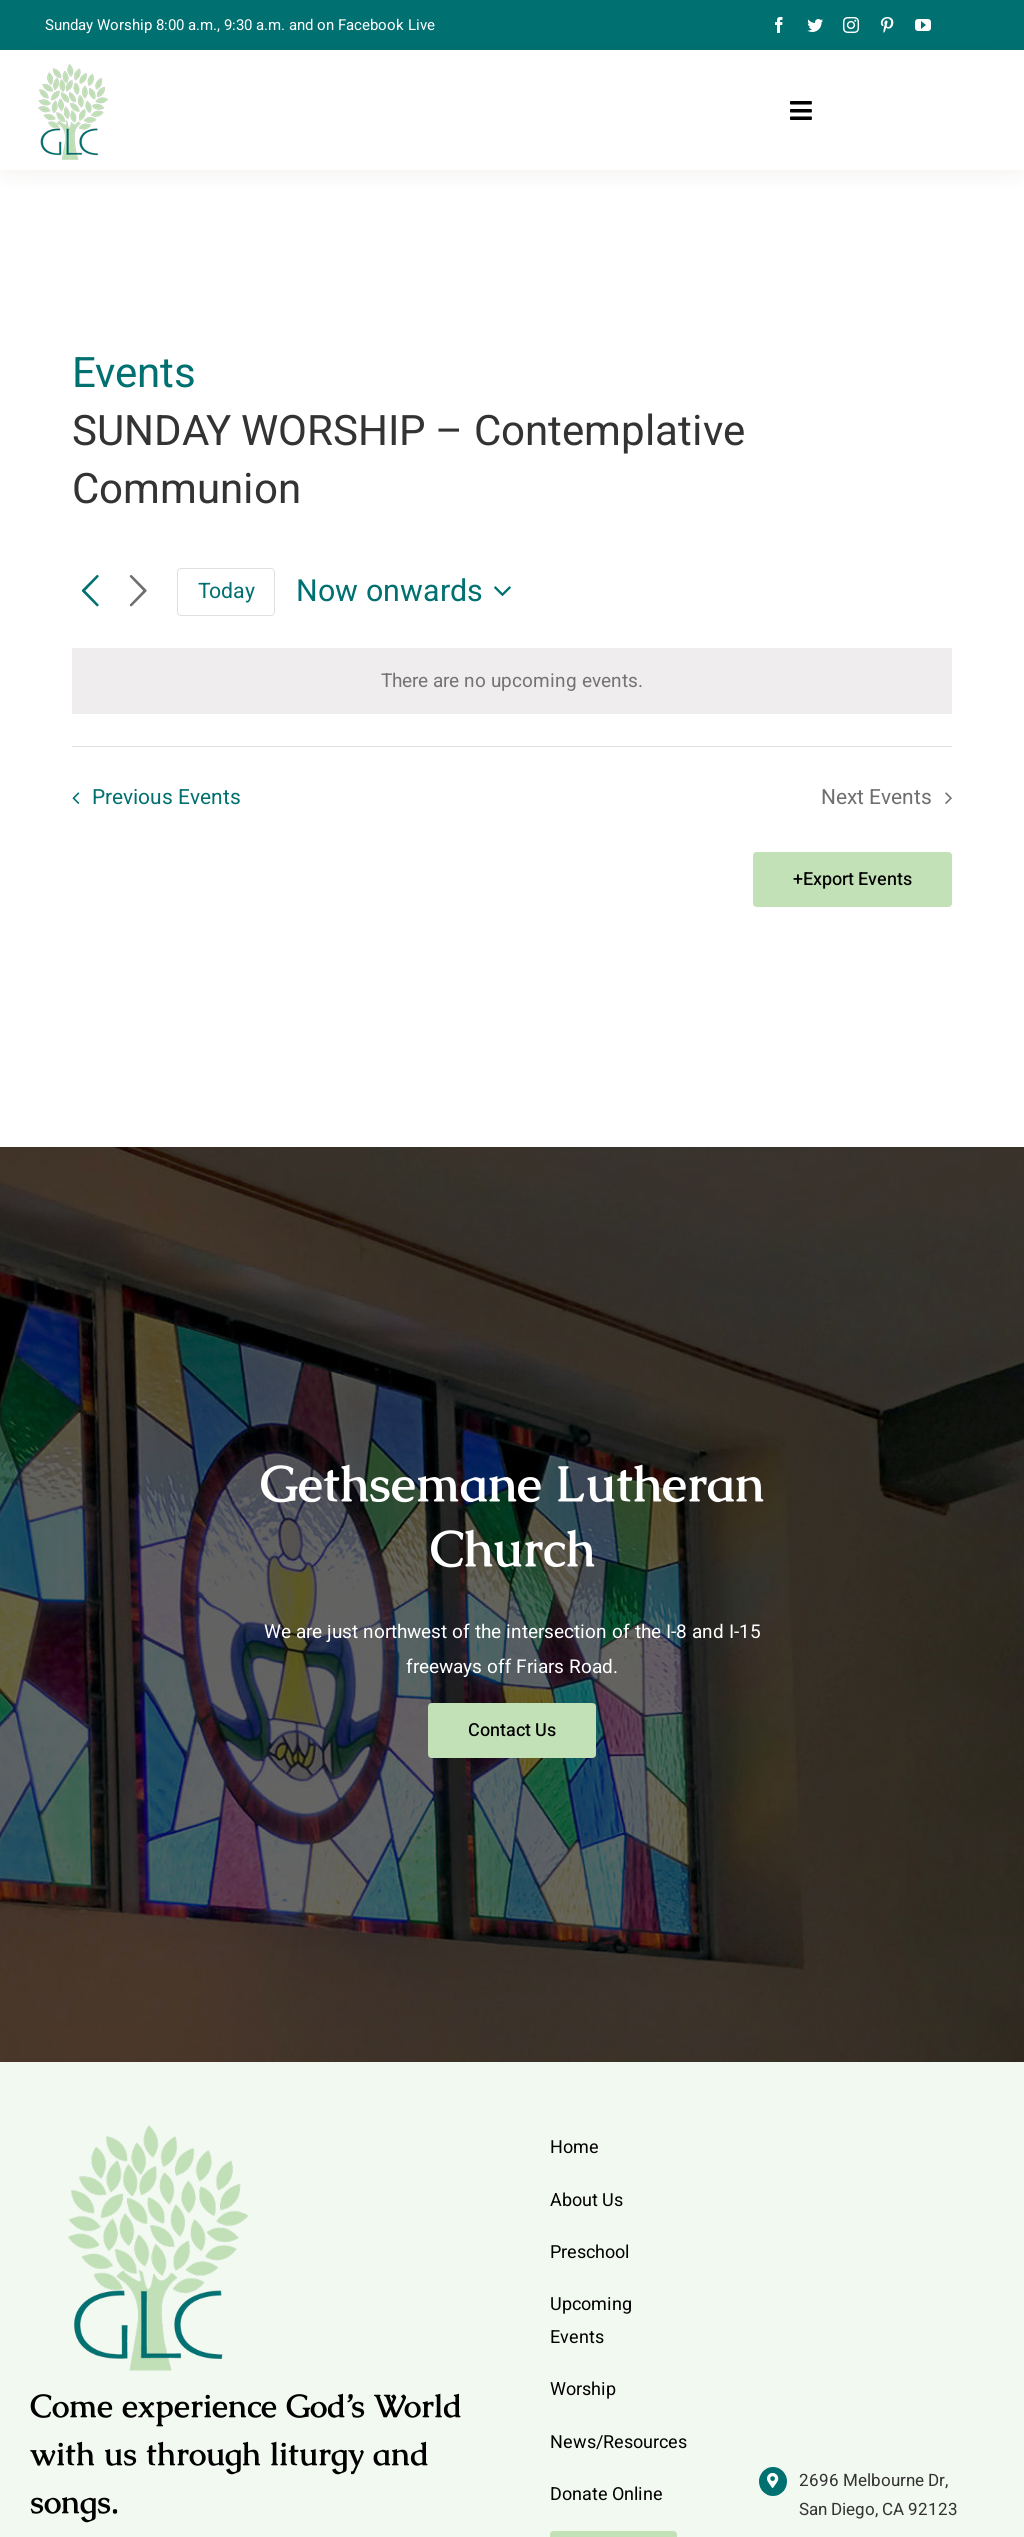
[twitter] (815, 25)
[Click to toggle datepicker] (410, 591)
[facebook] (779, 25)
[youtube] (923, 25)
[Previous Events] (90, 592)
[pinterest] (887, 25)
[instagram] (851, 25)
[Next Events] (138, 592)
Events (134, 375)
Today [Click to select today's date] (226, 591)
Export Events (857, 879)
